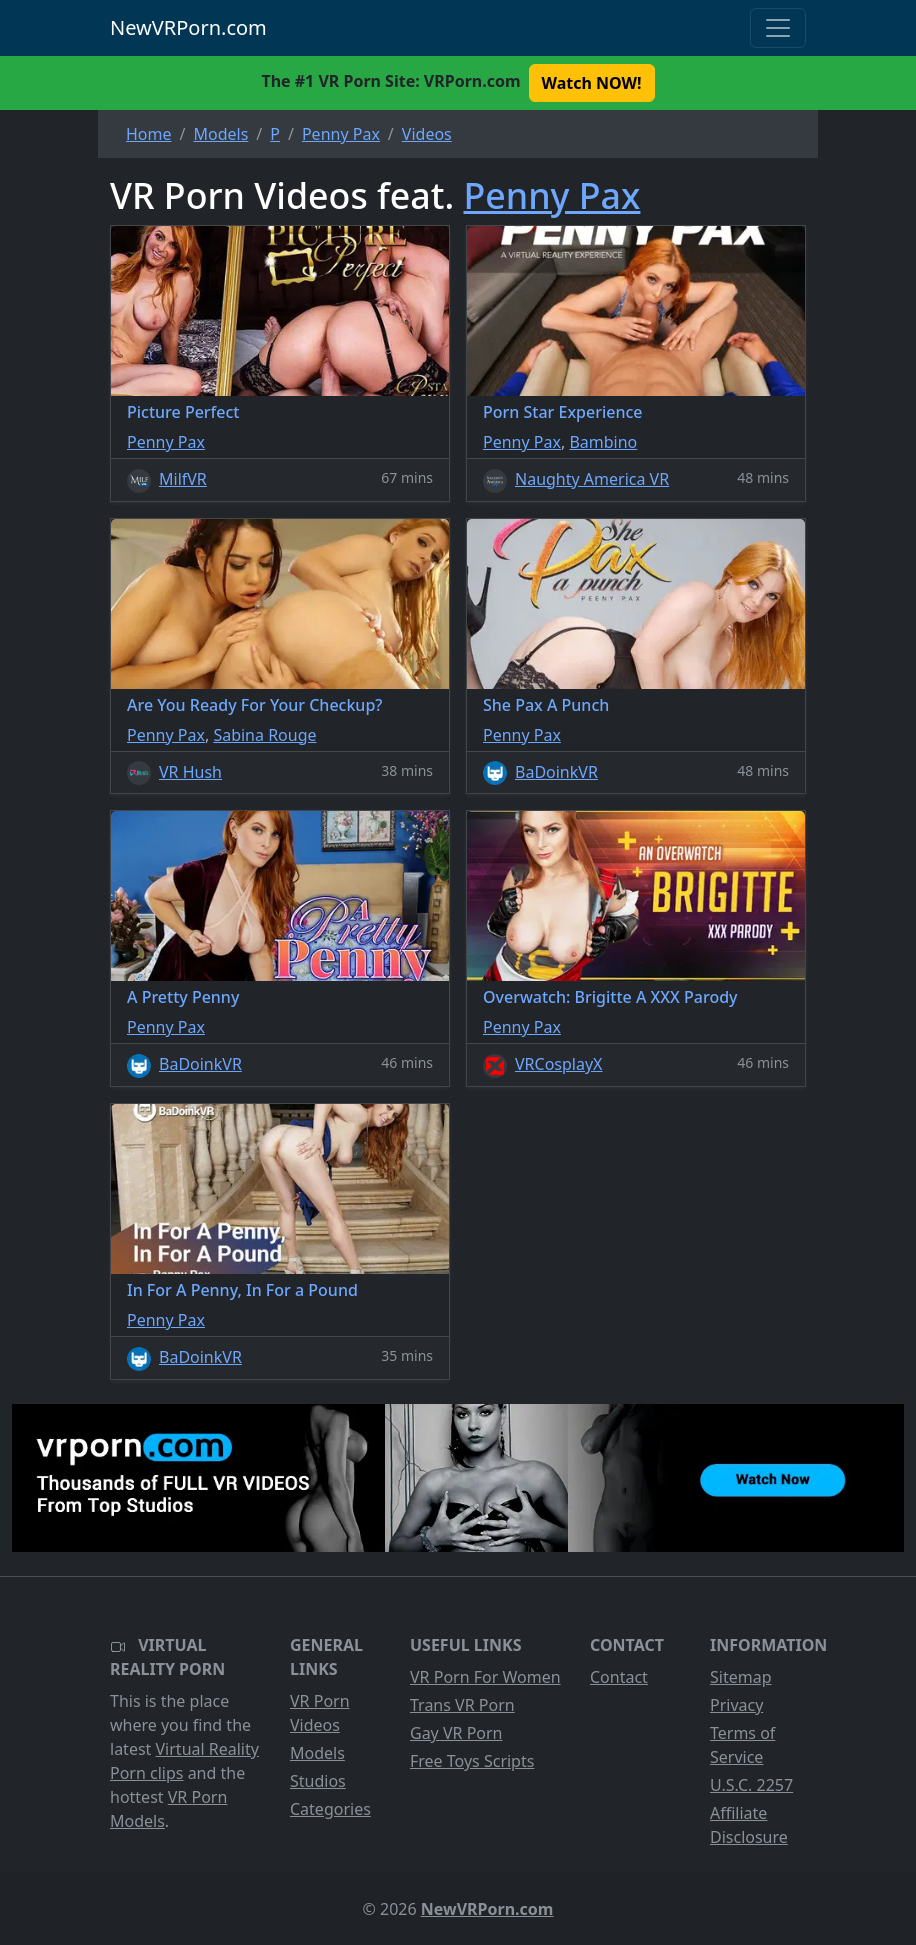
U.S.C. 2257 (751, 1785)
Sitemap (741, 1677)
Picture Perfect (183, 412)
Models (317, 1753)
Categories (330, 1809)
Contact (619, 1677)
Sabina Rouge (264, 735)
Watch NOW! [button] (592, 83)
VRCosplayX (559, 1064)
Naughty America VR (592, 479)
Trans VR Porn (462, 1705)
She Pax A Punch (546, 705)
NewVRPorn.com (188, 27)
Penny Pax (552, 195)
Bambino (603, 442)
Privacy (736, 1705)
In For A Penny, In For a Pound (242, 1290)
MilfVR (183, 479)
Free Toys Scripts (472, 1761)
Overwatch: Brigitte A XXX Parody (610, 997)
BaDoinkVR (556, 772)
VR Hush (190, 772)
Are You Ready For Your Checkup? (254, 705)
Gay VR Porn (456, 1733)
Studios (318, 1781)
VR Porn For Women (485, 1677)
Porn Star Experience (563, 412)
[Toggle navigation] (778, 28)
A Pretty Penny (183, 997)
